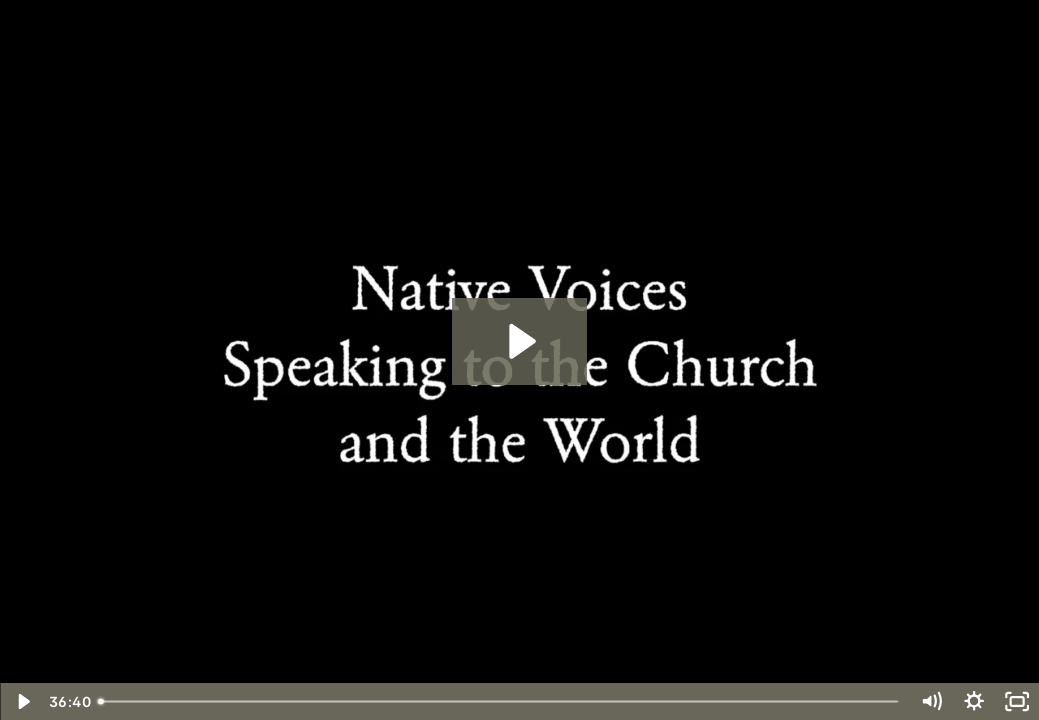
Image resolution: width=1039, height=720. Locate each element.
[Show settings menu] (973, 701)
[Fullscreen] (1017, 701)
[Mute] (930, 701)
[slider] (499, 701)
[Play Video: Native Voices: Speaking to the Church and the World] (519, 341)
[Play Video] (21, 701)
